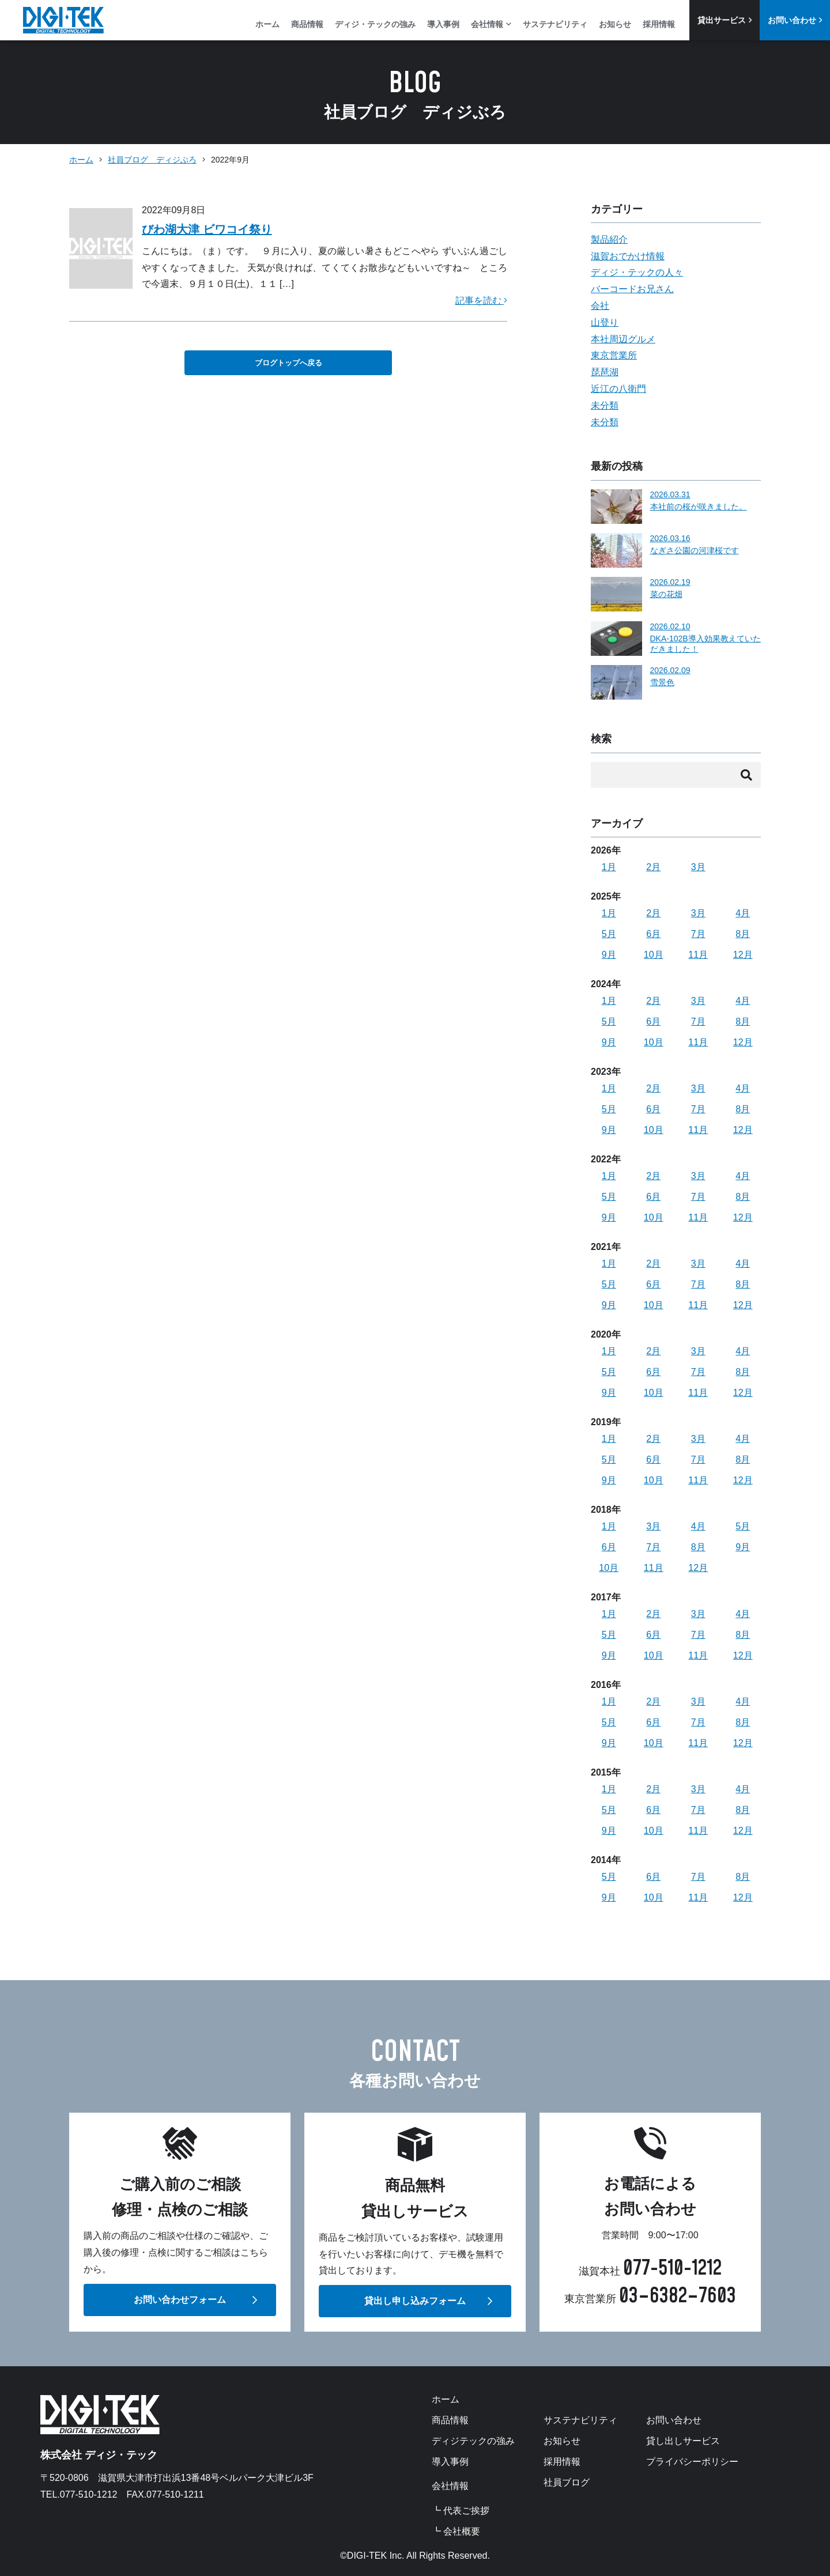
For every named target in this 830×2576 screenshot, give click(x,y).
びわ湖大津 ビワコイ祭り (207, 229)
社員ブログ (567, 2482)
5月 (609, 934)
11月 (698, 955)
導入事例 (443, 24)
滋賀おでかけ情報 (628, 256)
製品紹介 (609, 239)
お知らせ (615, 24)
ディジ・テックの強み (375, 24)
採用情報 (659, 24)
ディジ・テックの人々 (637, 272)
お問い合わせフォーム (180, 2300)
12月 (743, 955)
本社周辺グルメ (623, 339)
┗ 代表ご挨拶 (460, 2510)
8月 (742, 934)
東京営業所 (614, 355)
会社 (600, 306)
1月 (609, 867)
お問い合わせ (795, 20)
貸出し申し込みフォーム (415, 2301)
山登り (604, 322)
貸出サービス (724, 20)
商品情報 (307, 24)
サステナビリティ (555, 24)
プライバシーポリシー (692, 2462)
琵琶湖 (604, 372)
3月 (698, 867)
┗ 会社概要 (456, 2531)
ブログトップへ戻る (288, 362)
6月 (653, 934)
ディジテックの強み (473, 2441)
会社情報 (491, 24)
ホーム (267, 24)
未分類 (604, 405)
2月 (653, 867)
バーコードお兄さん (632, 289)
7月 (698, 934)
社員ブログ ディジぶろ (152, 159)
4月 (742, 913)
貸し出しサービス (683, 2441)
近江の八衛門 (618, 389)
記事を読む (481, 300)
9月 (609, 955)
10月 (653, 955)
